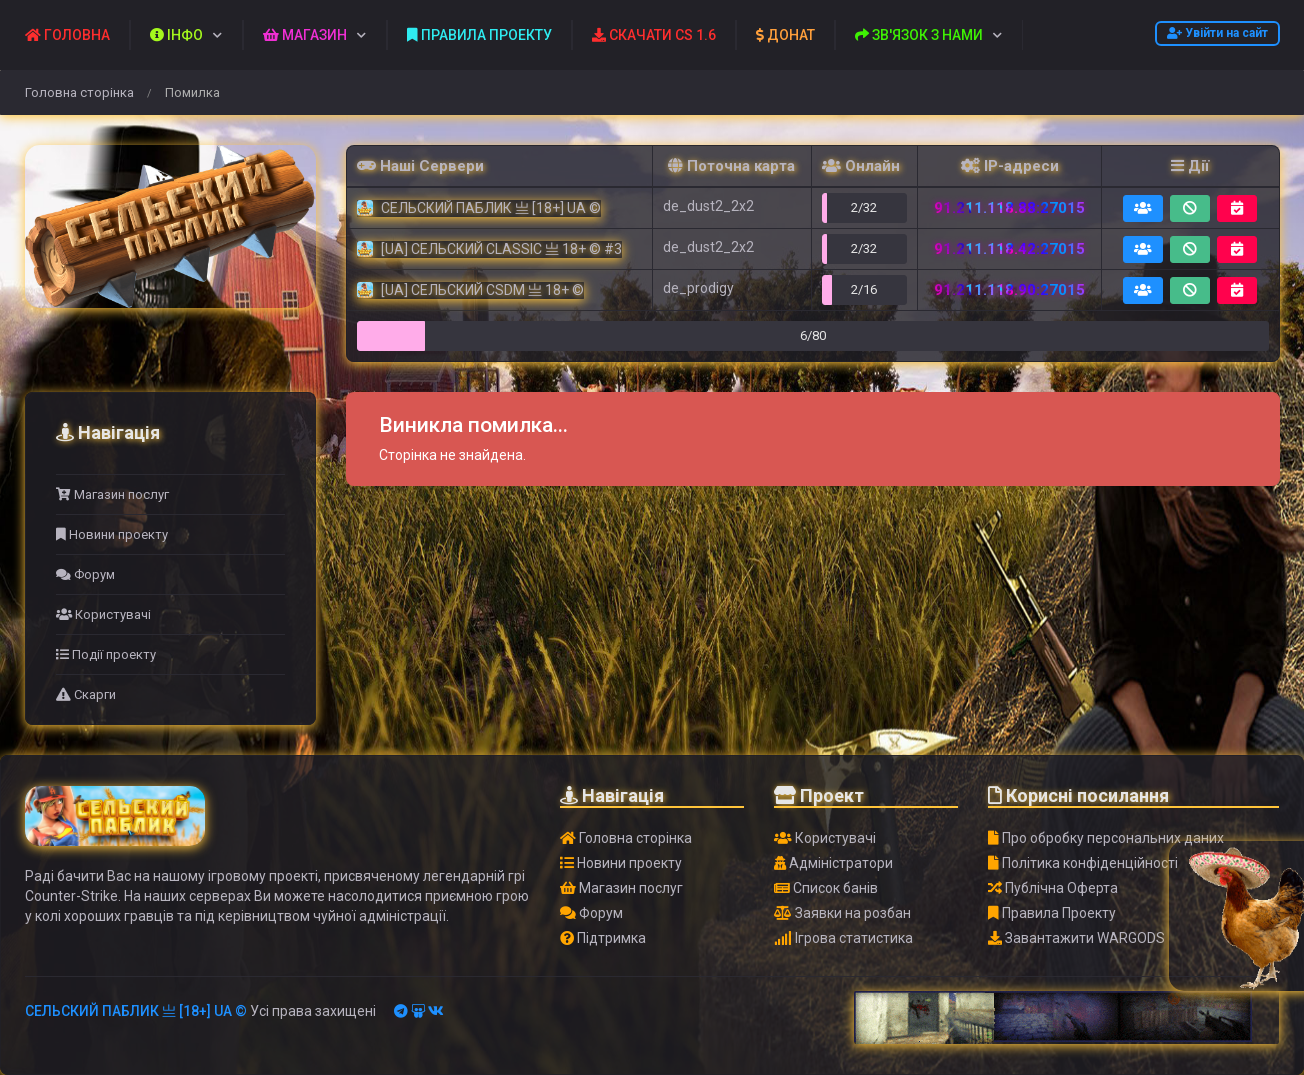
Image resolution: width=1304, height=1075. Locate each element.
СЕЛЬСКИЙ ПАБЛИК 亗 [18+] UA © (136, 1011)
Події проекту (106, 654)
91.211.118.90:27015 (1009, 290)
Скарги (86, 694)
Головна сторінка (79, 92)
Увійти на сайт (1217, 33)
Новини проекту (112, 534)
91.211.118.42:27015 (1009, 249)
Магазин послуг (112, 494)
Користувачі (103, 614)
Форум (85, 574)
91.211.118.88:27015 (1009, 208)
